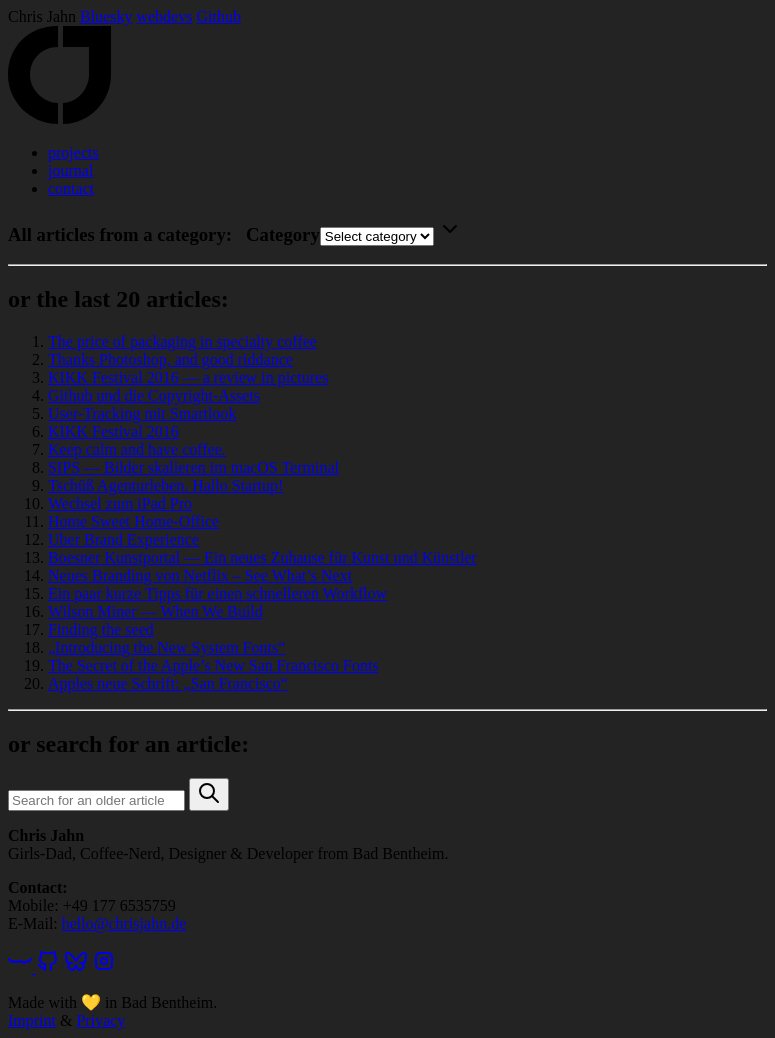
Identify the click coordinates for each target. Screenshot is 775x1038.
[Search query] (96, 800)
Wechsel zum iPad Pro (120, 503)
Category (283, 234)
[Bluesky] (76, 967)
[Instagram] (104, 967)
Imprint (32, 1020)
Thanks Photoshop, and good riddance (170, 359)
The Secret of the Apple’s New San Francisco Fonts (213, 665)
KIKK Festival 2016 (113, 431)
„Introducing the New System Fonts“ (166, 647)
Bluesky (106, 16)
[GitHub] (48, 967)
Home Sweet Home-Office (133, 521)
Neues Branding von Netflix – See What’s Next (200, 575)
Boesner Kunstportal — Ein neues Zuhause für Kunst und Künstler (262, 557)
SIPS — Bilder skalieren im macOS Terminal (193, 467)
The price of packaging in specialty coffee (182, 341)
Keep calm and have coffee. (137, 449)
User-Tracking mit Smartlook (142, 413)
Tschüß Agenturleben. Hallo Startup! (165, 485)
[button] (209, 794)
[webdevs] (22, 967)
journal (70, 170)
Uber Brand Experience (123, 539)
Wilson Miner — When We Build (155, 611)
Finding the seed (101, 629)
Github (218, 16)
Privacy (100, 1020)
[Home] (59, 118)
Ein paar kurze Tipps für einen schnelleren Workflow (217, 593)
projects (73, 152)
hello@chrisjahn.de (124, 923)
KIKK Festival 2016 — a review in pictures (188, 377)
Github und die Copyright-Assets (154, 395)
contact (71, 188)
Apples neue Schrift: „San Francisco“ (168, 683)
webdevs (164, 16)
